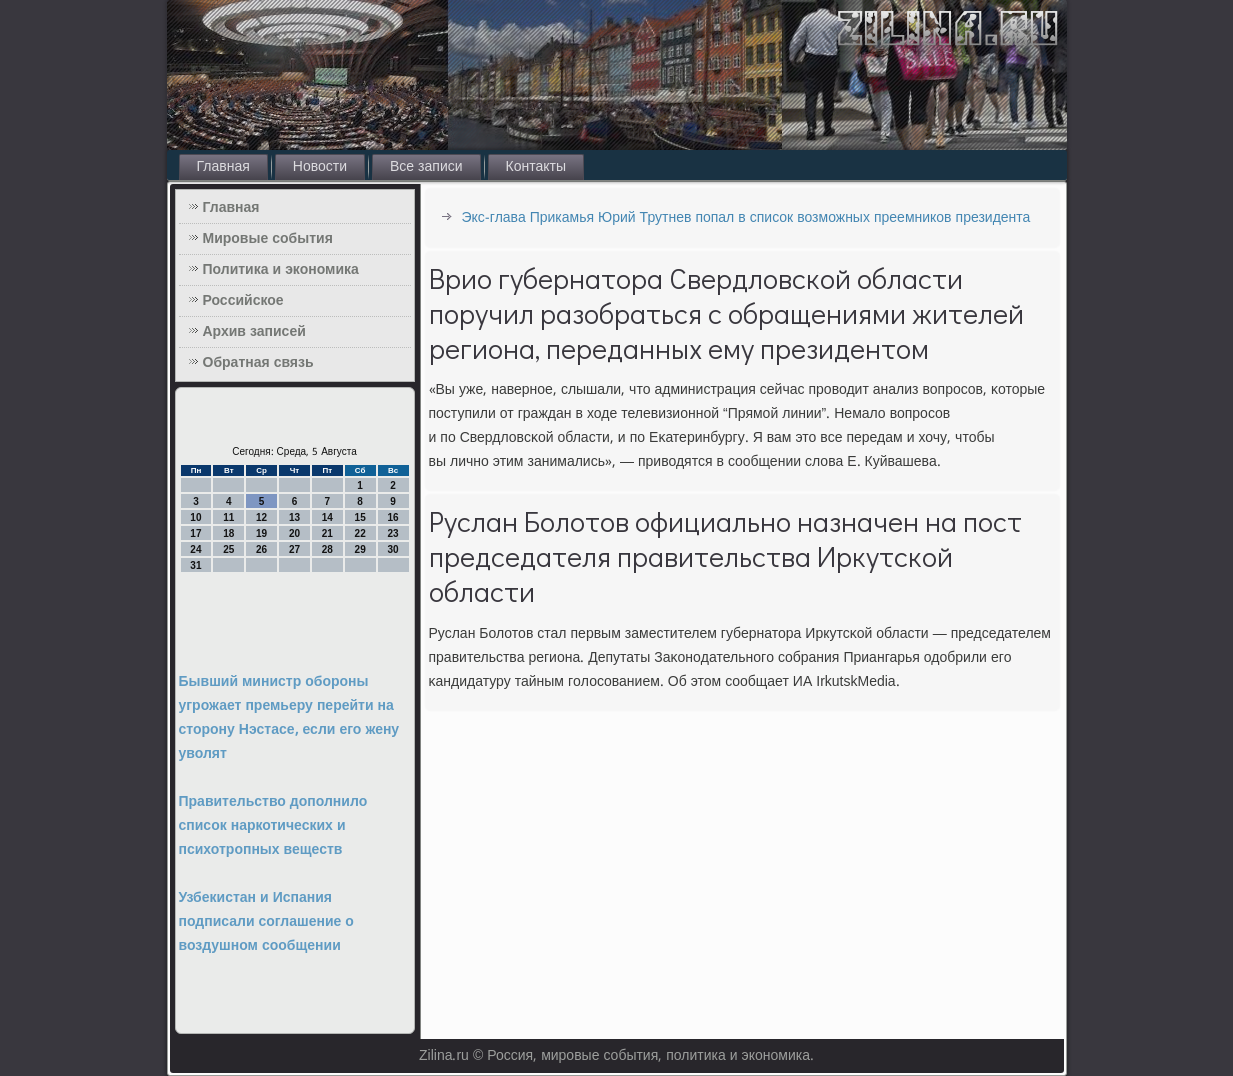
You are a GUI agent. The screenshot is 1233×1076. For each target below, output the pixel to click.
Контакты (536, 167)
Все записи (426, 167)
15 (360, 517)
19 (261, 533)
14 (327, 517)
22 (360, 533)
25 (228, 549)
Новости (320, 167)
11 (228, 517)
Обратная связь (258, 363)
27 (294, 549)
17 (195, 533)
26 (261, 549)
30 (392, 549)
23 (392, 533)
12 (261, 517)
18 (228, 533)
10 (195, 517)
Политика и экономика (281, 270)
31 (195, 565)
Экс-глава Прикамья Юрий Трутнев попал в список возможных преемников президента (746, 218)
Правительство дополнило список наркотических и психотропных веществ (273, 826)
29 (360, 549)
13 (294, 517)
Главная (223, 167)
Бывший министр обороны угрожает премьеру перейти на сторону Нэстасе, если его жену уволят (289, 718)
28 (327, 549)
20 (294, 533)
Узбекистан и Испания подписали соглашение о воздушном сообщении (266, 922)
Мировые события (268, 239)
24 (195, 549)
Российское (243, 301)
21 (327, 533)
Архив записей (254, 332)
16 (392, 517)
